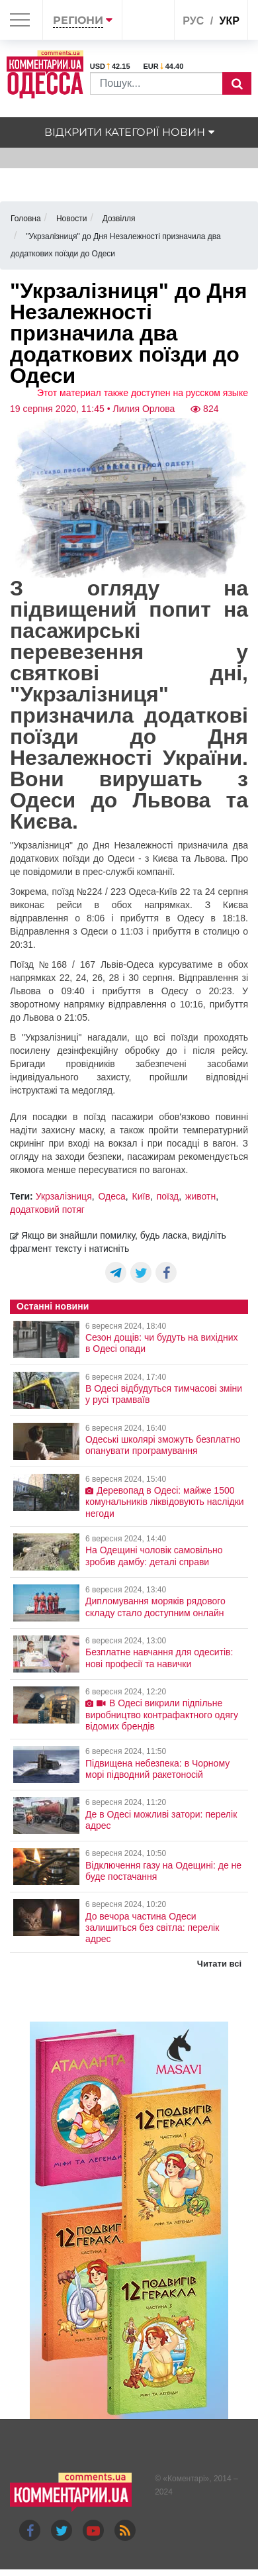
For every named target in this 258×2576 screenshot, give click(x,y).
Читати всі (219, 1964)
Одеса (112, 1196)
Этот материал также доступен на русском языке (142, 392)
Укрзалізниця (64, 1196)
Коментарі (186, 2478)
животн (200, 1196)
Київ (141, 1196)
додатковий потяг (47, 1209)
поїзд (168, 1196)
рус (193, 20)
